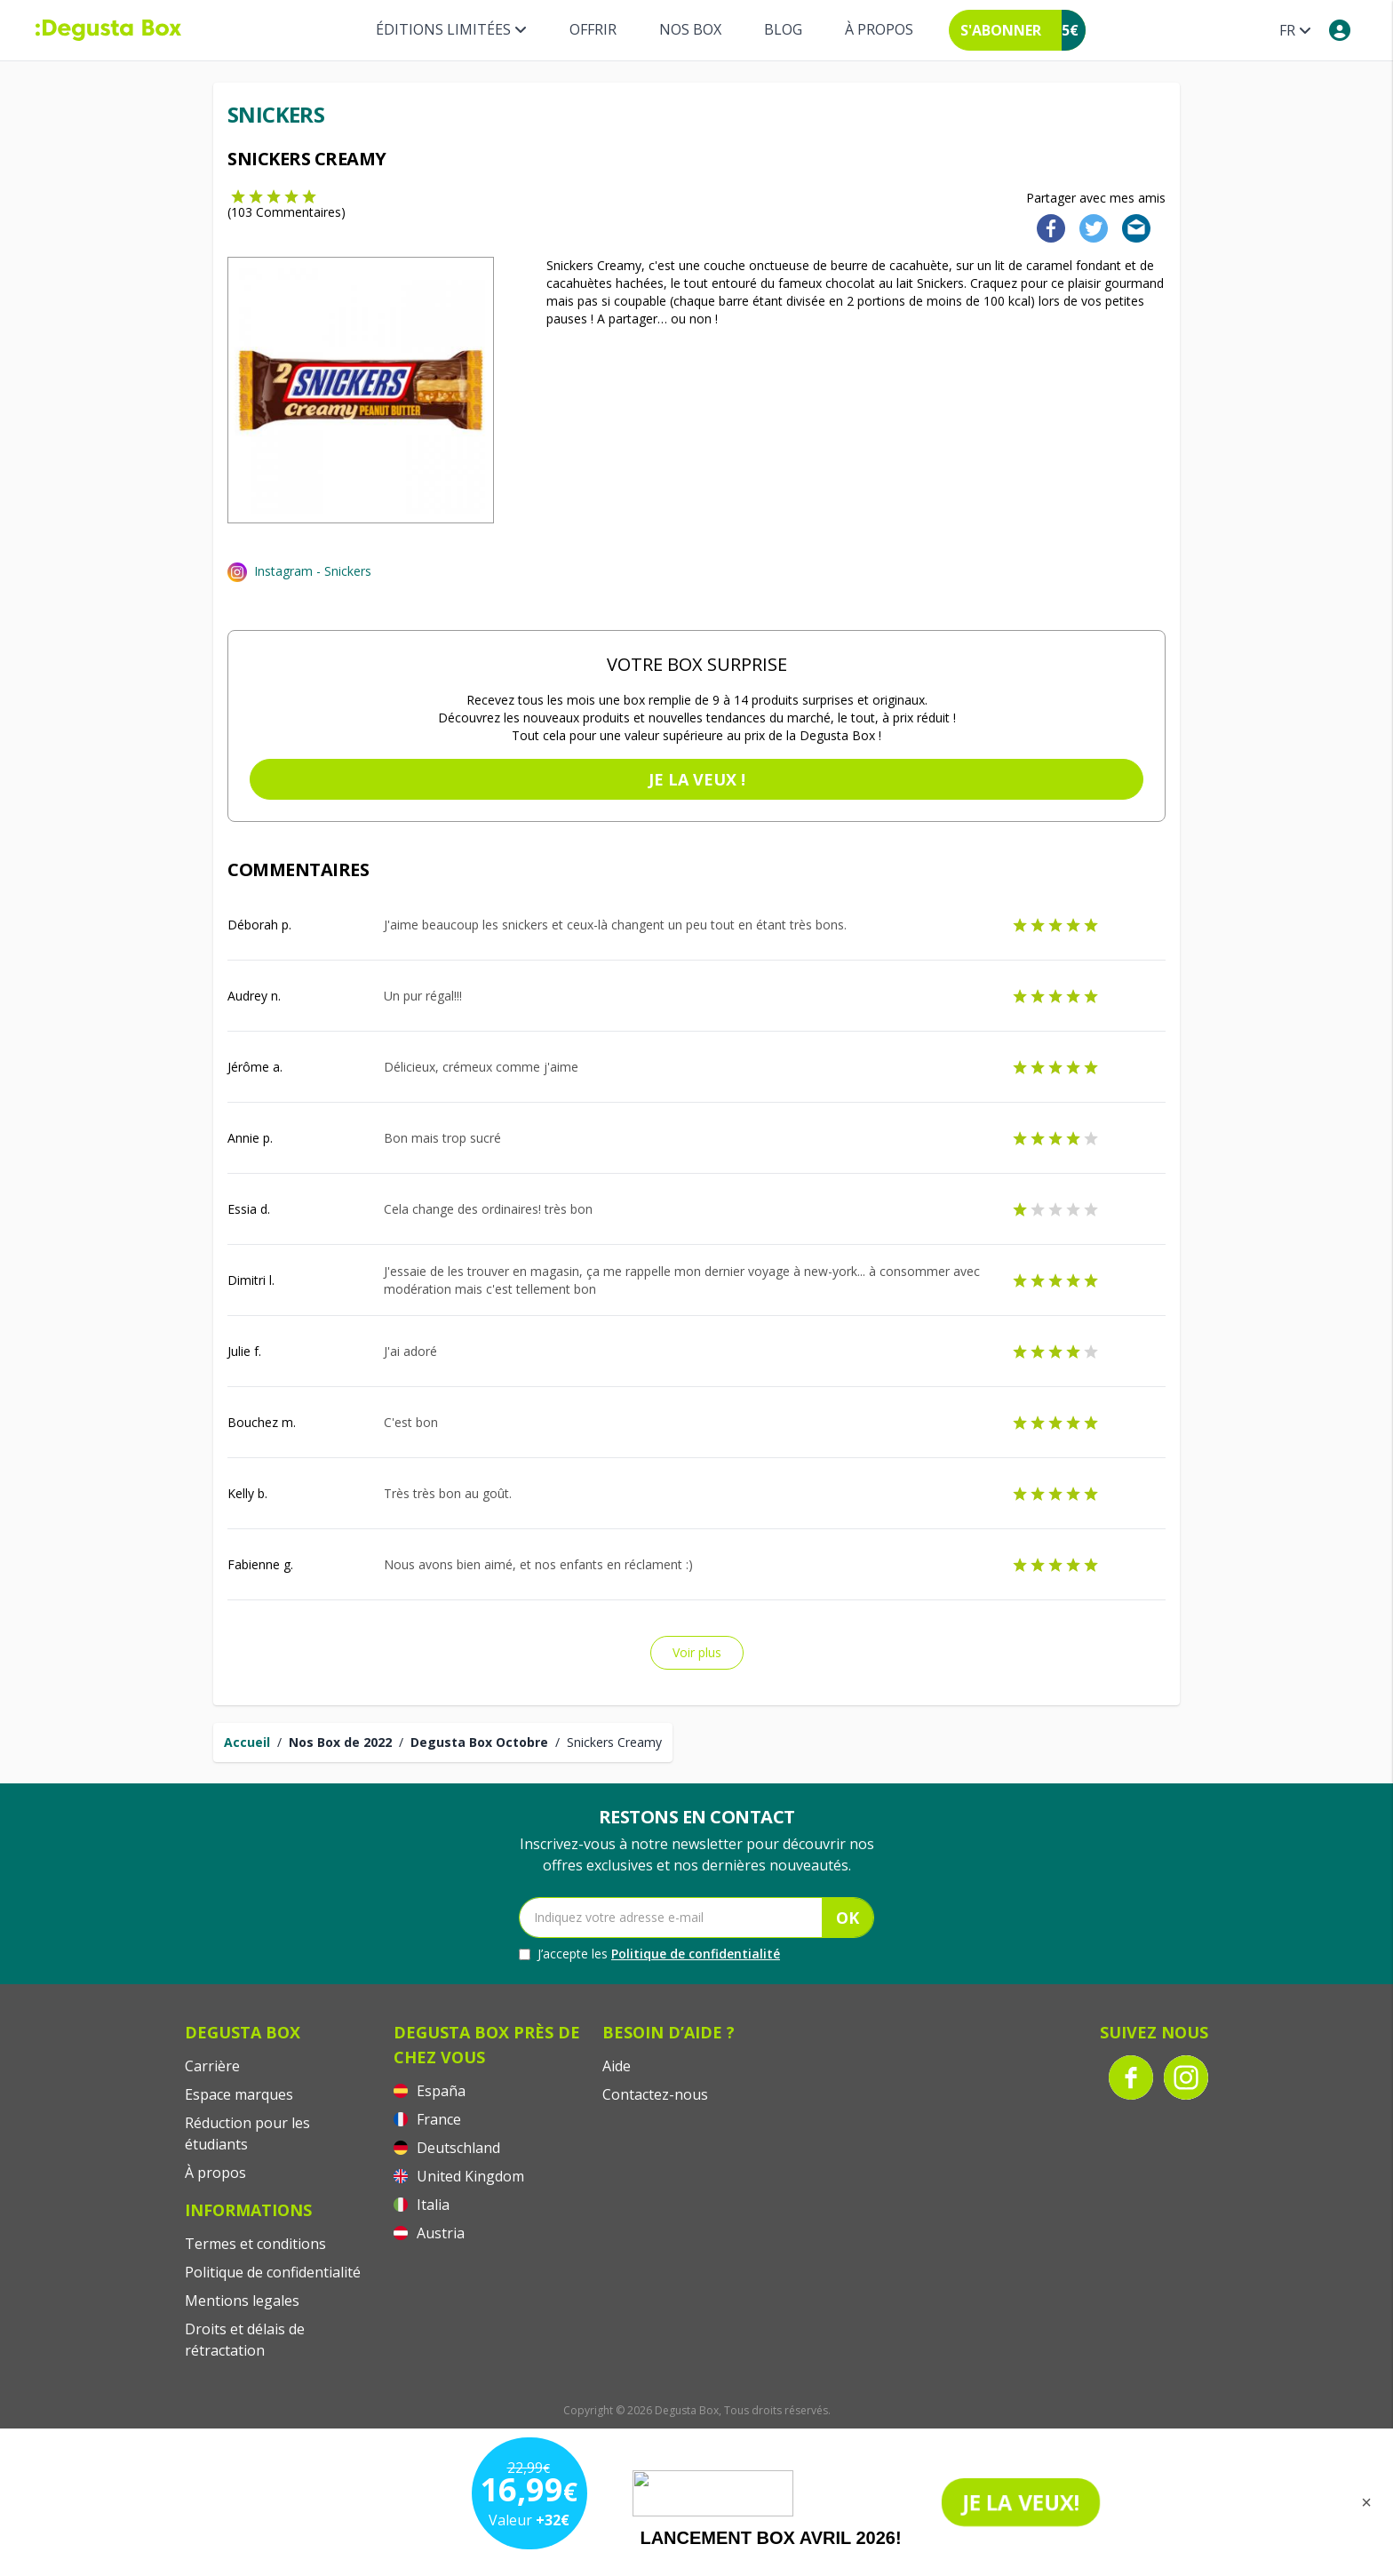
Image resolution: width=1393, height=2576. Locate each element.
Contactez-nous (655, 2094)
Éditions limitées (451, 29)
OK (847, 1917)
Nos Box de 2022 (340, 1742)
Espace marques (239, 2094)
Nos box (690, 29)
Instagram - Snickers (312, 570)
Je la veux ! (697, 779)
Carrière (212, 2066)
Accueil (247, 1742)
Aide (616, 2066)
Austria (429, 2233)
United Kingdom (459, 2176)
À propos (879, 29)
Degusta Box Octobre (479, 1742)
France (427, 2119)
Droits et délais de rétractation (245, 2339)
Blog (783, 29)
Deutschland (447, 2147)
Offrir (593, 29)
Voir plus (697, 1652)
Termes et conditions (255, 2243)
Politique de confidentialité (695, 1953)
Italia (422, 2204)
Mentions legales (242, 2300)
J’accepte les (649, 1954)
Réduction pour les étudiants (247, 2133)
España (430, 2091)
